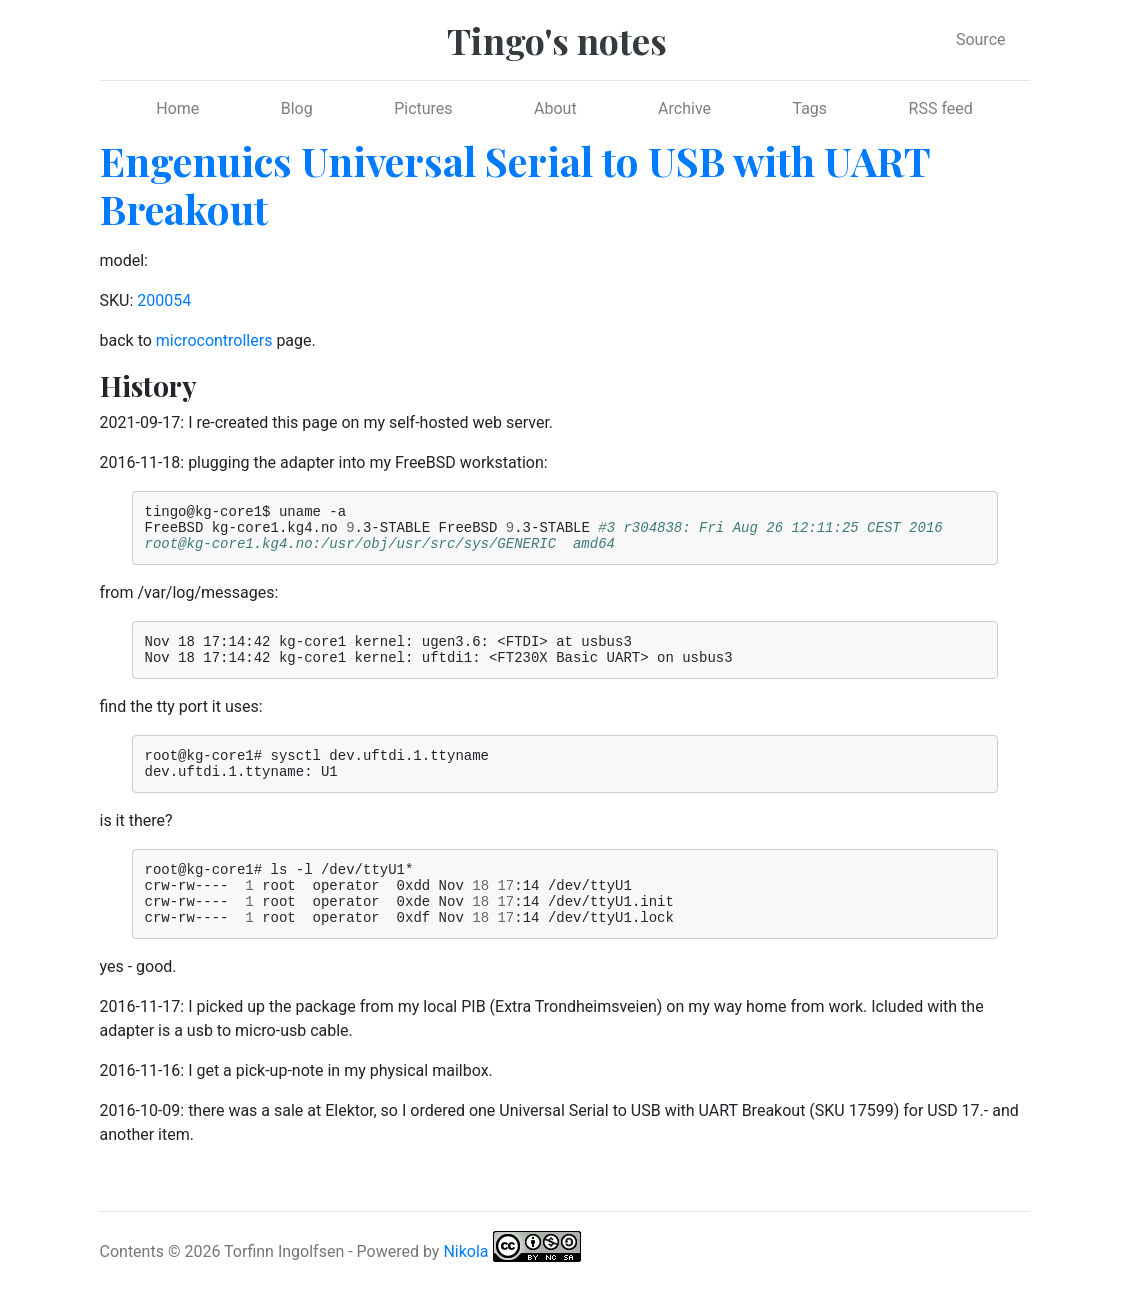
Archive (684, 108)
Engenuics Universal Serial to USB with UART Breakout (515, 184)
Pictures (423, 108)
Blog (297, 108)
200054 (164, 300)
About (555, 108)
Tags (809, 108)
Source (981, 39)
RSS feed (941, 108)
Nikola (465, 1283)
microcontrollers (214, 340)
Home (177, 108)
